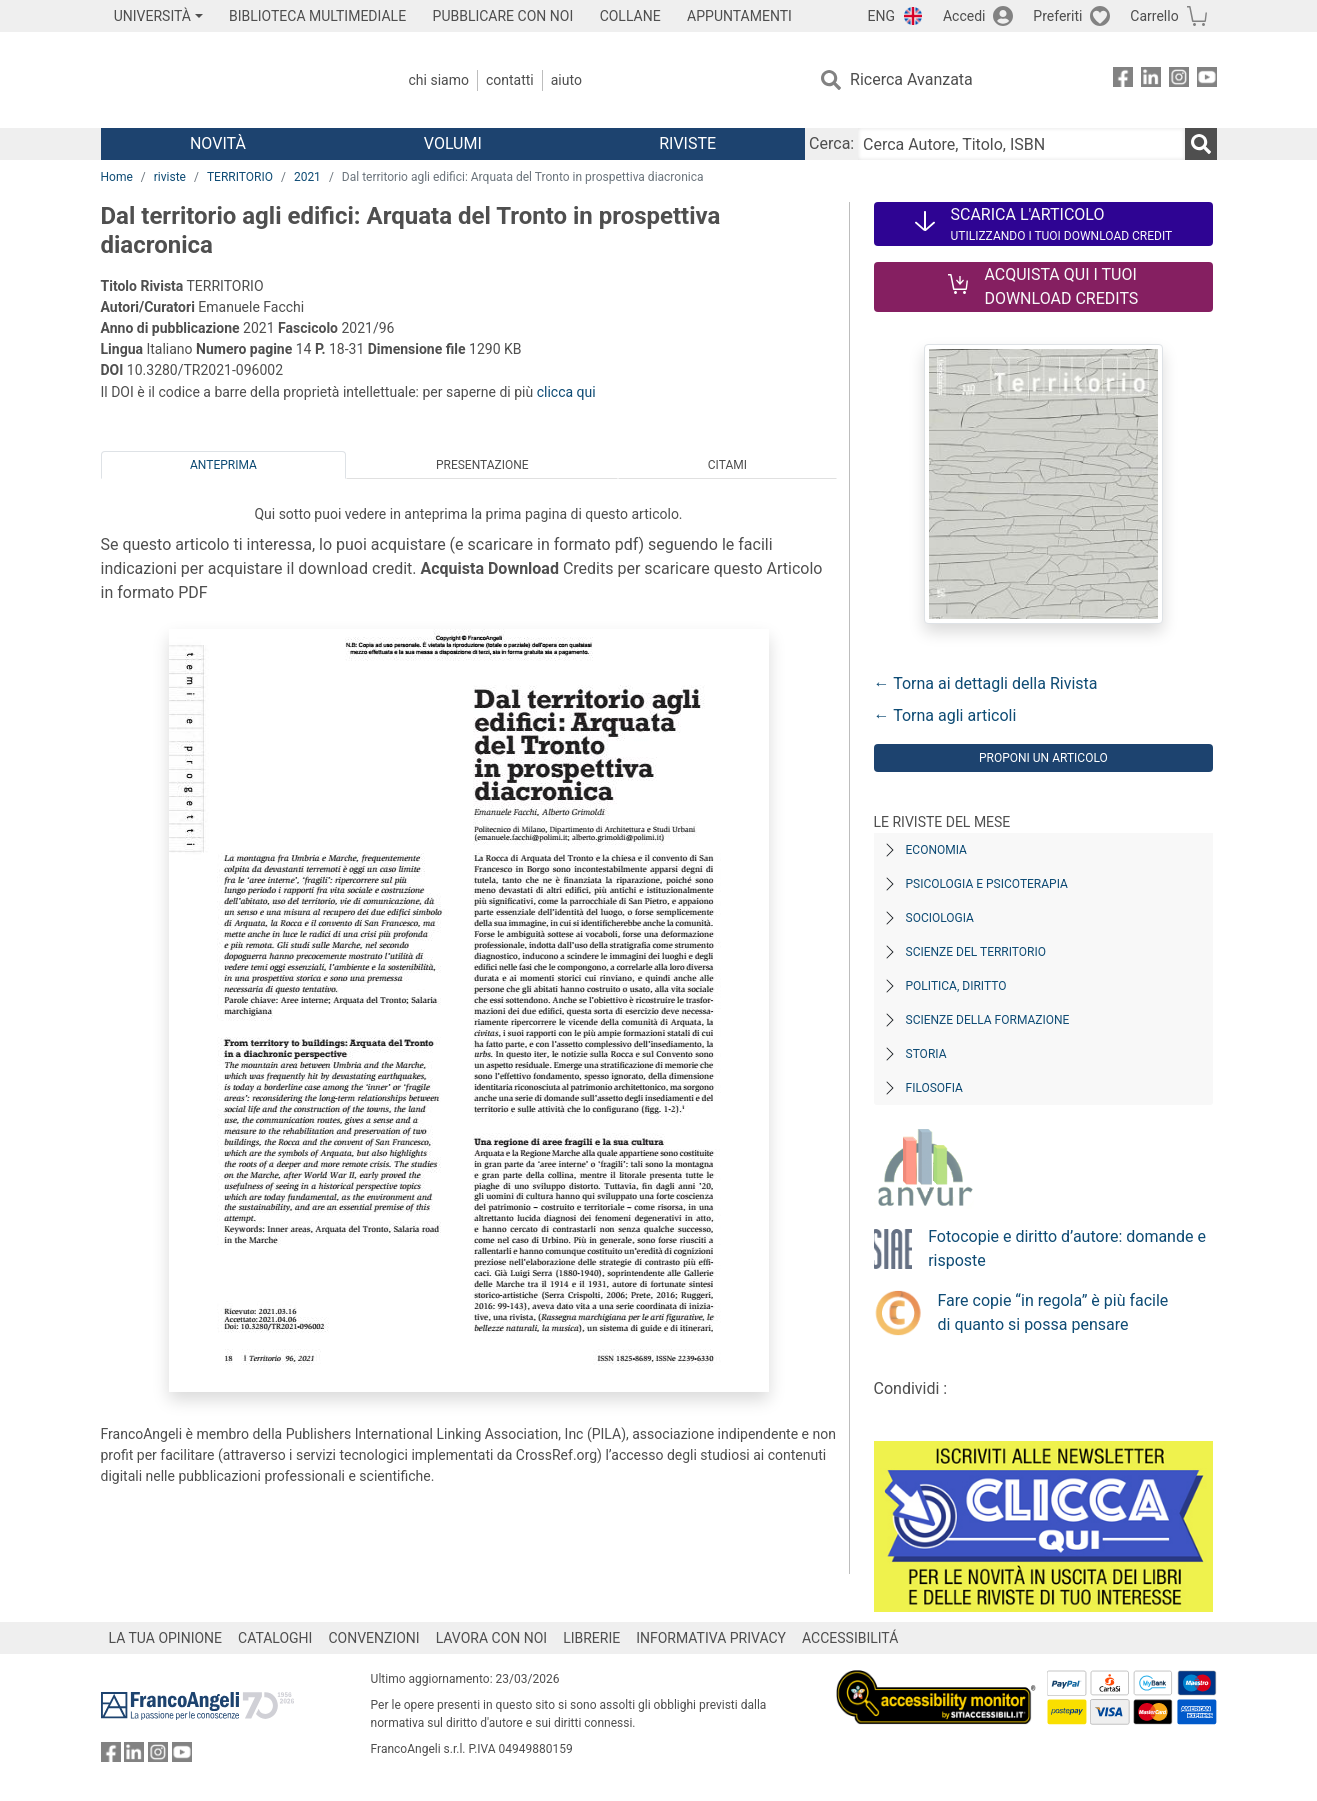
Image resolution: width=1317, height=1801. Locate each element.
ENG (881, 16)
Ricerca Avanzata (911, 79)
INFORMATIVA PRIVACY (711, 1638)
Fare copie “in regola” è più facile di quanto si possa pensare (1053, 1312)
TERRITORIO (240, 177)
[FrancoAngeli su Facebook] (1123, 80)
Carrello (1154, 16)
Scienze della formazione (988, 1020)
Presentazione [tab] (482, 465)
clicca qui (566, 392)
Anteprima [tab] (223, 465)
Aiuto (566, 80)
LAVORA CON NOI (492, 1638)
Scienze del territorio (976, 952)
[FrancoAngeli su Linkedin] (1151, 80)
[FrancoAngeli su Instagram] (1179, 80)
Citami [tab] (727, 465)
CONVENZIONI (373, 1638)
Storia (926, 1054)
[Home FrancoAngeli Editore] (233, 80)
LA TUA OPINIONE (166, 1638)
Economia (936, 850)
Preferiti (1057, 16)
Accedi (964, 16)
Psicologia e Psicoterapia (987, 884)
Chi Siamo (439, 80)
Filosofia (934, 1088)
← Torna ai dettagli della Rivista (986, 683)
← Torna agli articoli (945, 715)
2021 (307, 177)
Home (117, 177)
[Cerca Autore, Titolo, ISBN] (1021, 144)
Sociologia (940, 918)
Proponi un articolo (1043, 758)
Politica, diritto (956, 986)
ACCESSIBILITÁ (850, 1638)
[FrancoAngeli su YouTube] (1207, 80)
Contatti (510, 80)
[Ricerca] (1201, 144)
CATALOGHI (275, 1638)
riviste (170, 177)
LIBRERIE (591, 1638)
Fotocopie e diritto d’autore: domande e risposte (1067, 1248)
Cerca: (831, 143)
